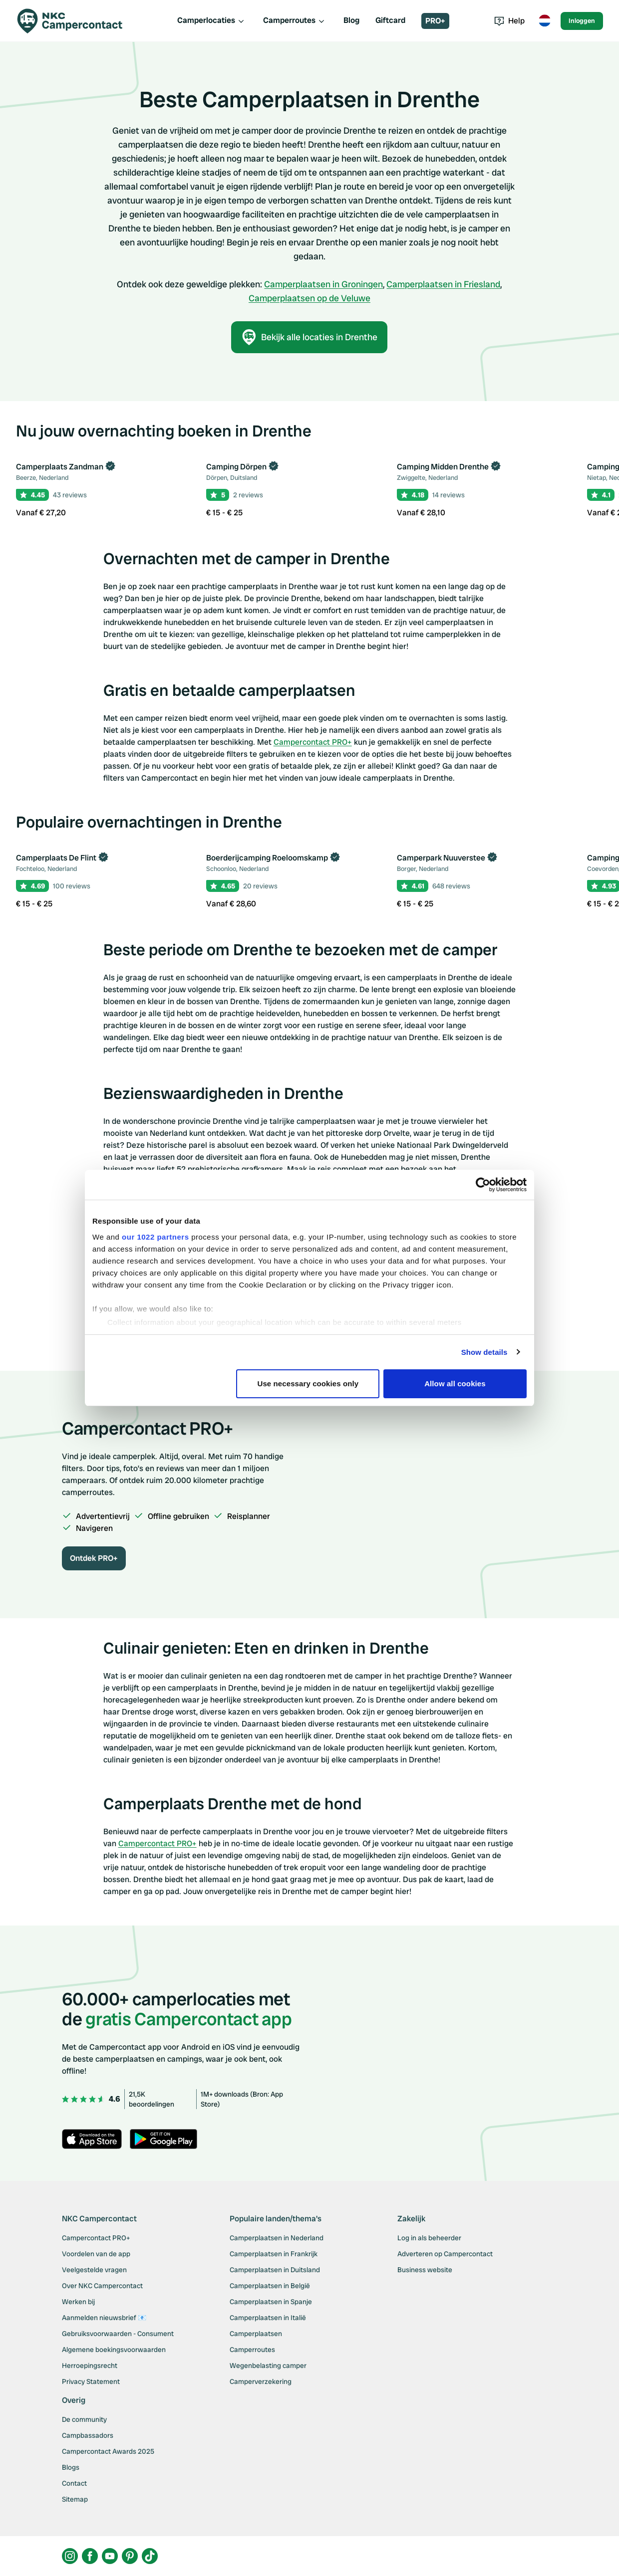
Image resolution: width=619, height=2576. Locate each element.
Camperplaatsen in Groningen (323, 284)
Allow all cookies (455, 1383)
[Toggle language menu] (545, 21)
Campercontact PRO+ (313, 742)
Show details (484, 1352)
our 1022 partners (155, 1237)
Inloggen (582, 20)
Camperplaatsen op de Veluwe (309, 298)
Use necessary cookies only (308, 1383)
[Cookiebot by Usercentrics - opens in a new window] (483, 1184)
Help (509, 20)
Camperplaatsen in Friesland (443, 284)
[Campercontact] (76, 21)
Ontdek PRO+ (94, 1558)
